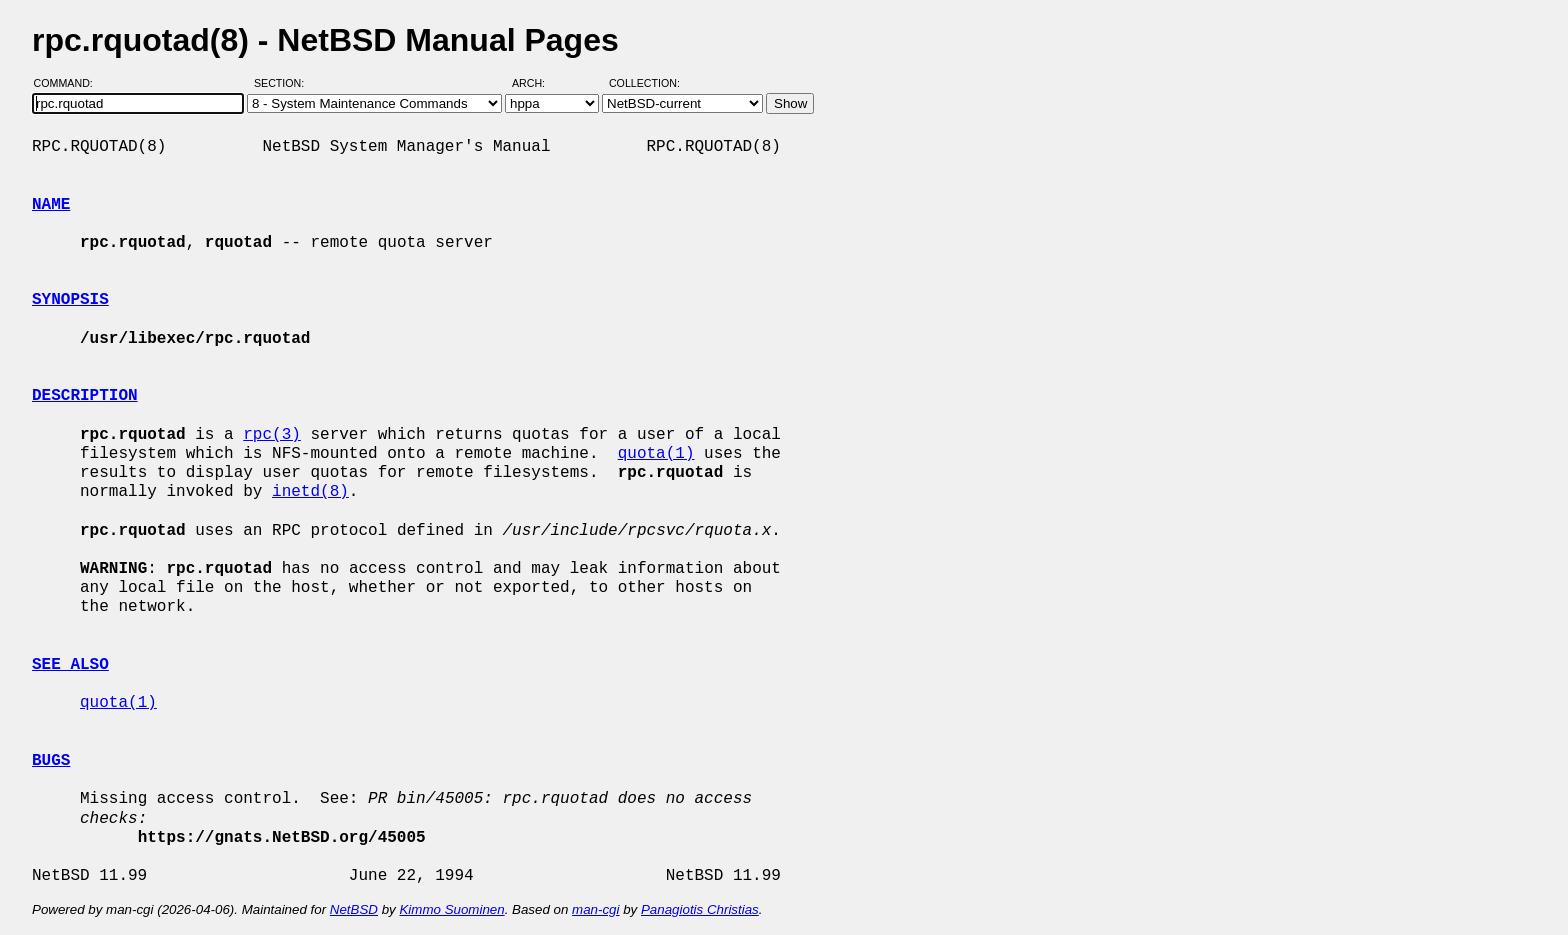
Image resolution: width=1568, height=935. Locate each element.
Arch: (537, 83)
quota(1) (656, 454)
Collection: (644, 83)
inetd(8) (310, 492)
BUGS (51, 761)
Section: (283, 83)
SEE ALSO (70, 665)
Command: (69, 83)
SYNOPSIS (70, 300)
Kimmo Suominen (451, 909)
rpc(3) (272, 435)
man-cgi (595, 909)
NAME (51, 205)
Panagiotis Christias (700, 909)
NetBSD (354, 909)
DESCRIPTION (85, 396)
